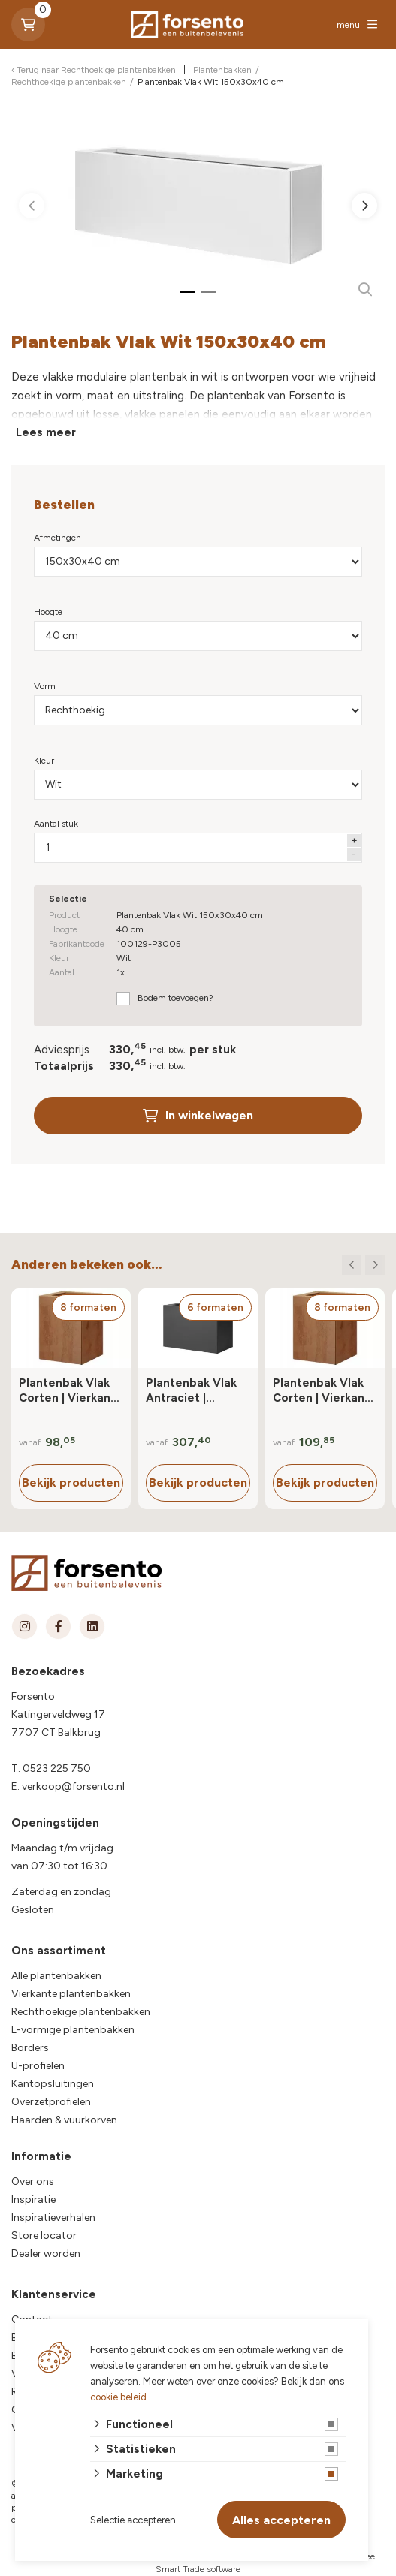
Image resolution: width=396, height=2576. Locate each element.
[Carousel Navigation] (363, 1265)
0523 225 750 (57, 1768)
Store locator (44, 2235)
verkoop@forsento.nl (73, 1786)
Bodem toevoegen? (175, 998)
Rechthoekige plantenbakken (80, 2011)
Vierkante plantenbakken (71, 1993)
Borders (30, 2047)
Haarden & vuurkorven (64, 2120)
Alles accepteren (281, 2520)
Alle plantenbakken (56, 1975)
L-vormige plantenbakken (73, 2029)
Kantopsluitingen (52, 2083)
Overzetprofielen (51, 2101)
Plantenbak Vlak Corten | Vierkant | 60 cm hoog (324, 1391)
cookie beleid (118, 2397)
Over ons (32, 2181)
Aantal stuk (56, 823)
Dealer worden (45, 2253)
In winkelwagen (198, 1115)
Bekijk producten (71, 1482)
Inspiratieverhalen (53, 2217)
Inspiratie (33, 2199)
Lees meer (46, 432)
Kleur (44, 760)
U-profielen (38, 2065)
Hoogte (48, 612)
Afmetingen (57, 537)
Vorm (45, 686)
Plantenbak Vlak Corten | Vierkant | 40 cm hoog (70, 1391)
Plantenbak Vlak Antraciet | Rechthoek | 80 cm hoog (191, 1391)
